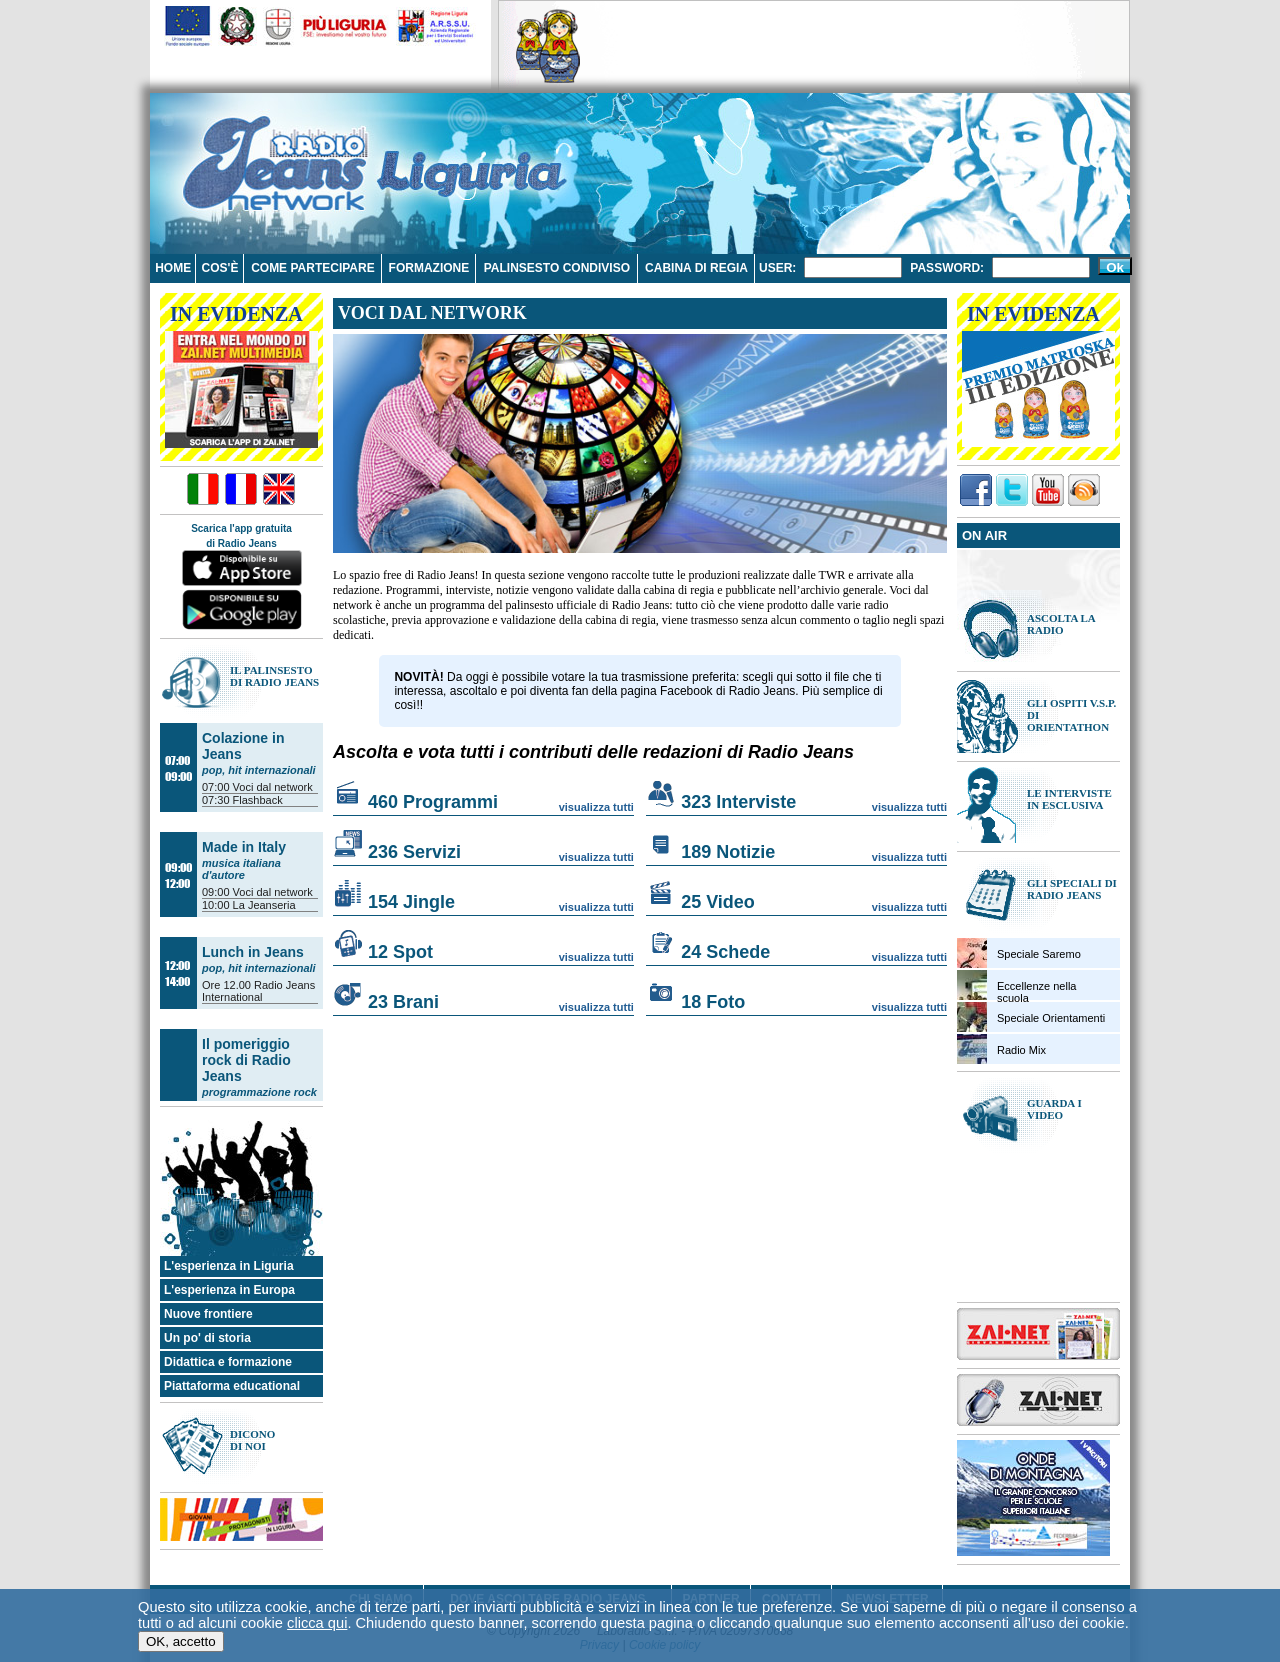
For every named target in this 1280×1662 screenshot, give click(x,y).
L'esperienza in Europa (229, 1290)
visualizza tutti (596, 807)
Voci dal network (273, 787)
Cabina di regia (696, 268)
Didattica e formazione (228, 1362)
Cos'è (220, 268)
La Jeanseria (264, 905)
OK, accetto (181, 1642)
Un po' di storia (207, 1338)
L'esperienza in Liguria (229, 1266)
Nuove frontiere (208, 1314)
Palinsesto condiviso (557, 268)
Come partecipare (313, 268)
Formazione (429, 268)
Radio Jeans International (258, 991)
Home (173, 268)
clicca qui (317, 1624)
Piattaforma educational (232, 1386)
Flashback (258, 800)
